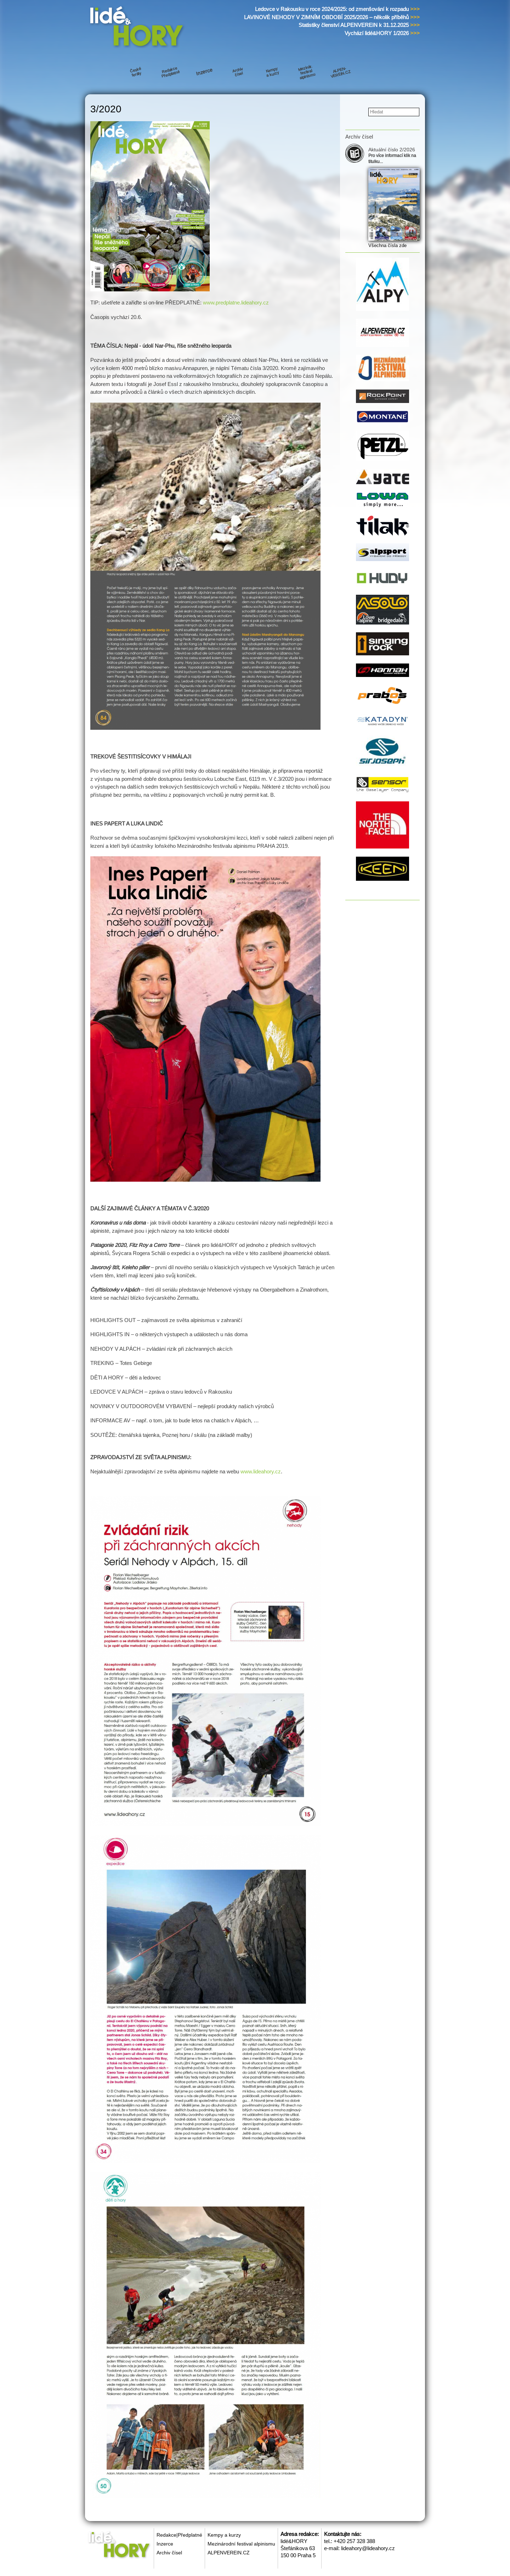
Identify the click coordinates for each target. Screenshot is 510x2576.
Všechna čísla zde (387, 245)
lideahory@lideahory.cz (368, 2548)
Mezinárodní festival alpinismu (241, 2544)
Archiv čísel (169, 2552)
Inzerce (165, 2544)
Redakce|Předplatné (179, 2535)
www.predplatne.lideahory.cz (236, 302)
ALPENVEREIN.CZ (229, 2552)
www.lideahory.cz (260, 1471)
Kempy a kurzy (224, 2535)
